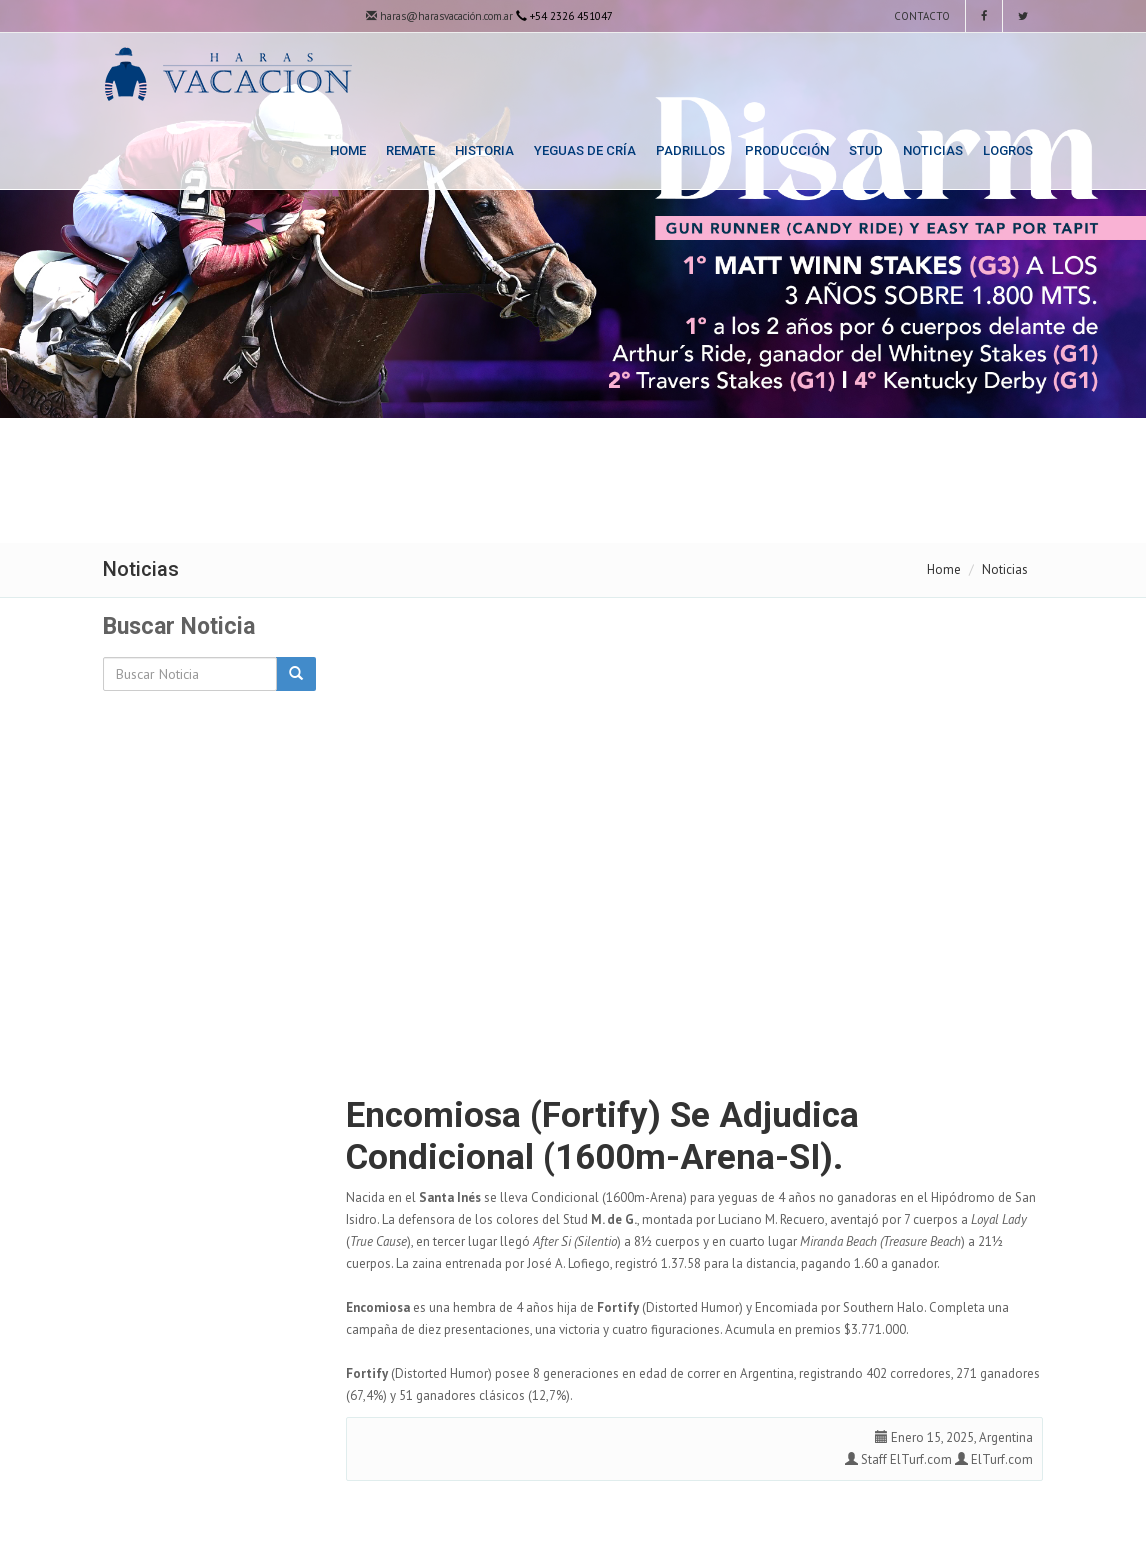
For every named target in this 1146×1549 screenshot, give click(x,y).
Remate (410, 150)
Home (348, 150)
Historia (484, 150)
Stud (866, 150)
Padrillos (690, 150)
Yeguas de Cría (585, 150)
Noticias (933, 150)
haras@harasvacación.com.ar (439, 16)
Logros (1008, 150)
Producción (787, 150)
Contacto (920, 16)
